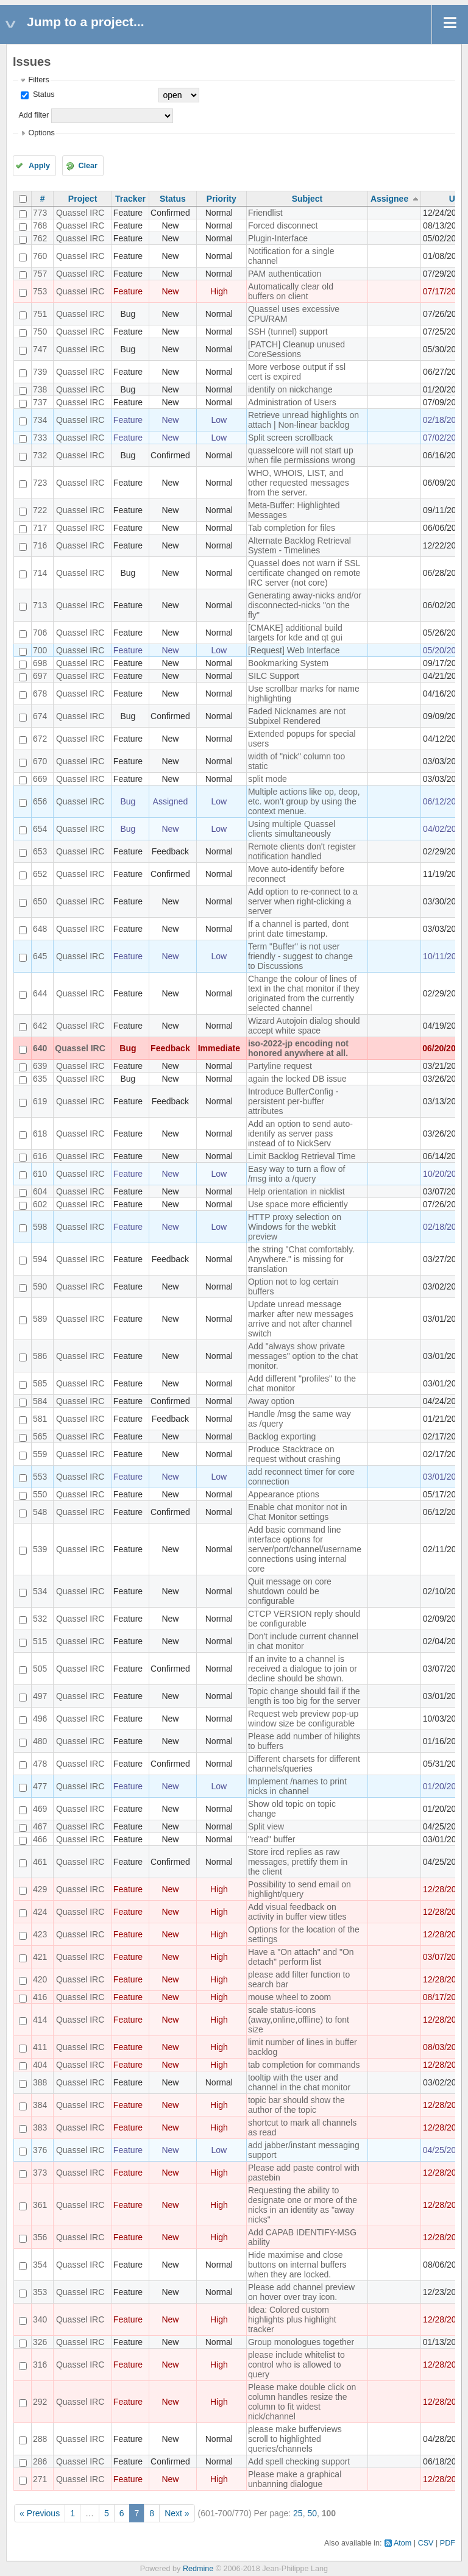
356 (40, 2237)
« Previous (40, 2513)
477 (40, 1786)
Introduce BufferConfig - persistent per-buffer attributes (293, 1101)
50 (312, 2513)
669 (40, 779)
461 (40, 1862)
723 (40, 483)
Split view (266, 1826)
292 (40, 2402)
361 (40, 2205)
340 (40, 2319)
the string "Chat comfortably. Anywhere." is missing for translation (301, 1259)
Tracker (130, 199)
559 (40, 1454)
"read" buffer (271, 1839)
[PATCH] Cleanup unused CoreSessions (296, 349)
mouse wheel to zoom (289, 1997)
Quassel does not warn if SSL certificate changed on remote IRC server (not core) (304, 572)
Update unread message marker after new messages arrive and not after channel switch (300, 1318)
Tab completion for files (291, 528)
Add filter (33, 115)
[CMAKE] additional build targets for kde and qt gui (295, 632)
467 (40, 1826)
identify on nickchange (290, 389)
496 (40, 1718)
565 (40, 1436)
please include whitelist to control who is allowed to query (296, 2364)
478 (40, 1764)
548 (40, 1512)
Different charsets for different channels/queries (304, 1763)
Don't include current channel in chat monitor (303, 1641)
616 (40, 1156)
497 (40, 1696)
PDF (447, 2543)
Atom (402, 2543)
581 (40, 1419)
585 (40, 1383)
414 (40, 2019)
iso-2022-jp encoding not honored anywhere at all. (298, 1048)
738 (40, 389)
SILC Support (273, 676)
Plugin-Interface (278, 238)
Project (82, 199)
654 (40, 829)
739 (40, 372)
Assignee (389, 199)
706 (40, 632)
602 (40, 1204)
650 (40, 901)
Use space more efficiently (298, 1204)
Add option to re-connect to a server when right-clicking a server (303, 901)
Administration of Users (292, 402)
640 (40, 1048)
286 (40, 2461)
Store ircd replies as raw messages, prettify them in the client (297, 1861)
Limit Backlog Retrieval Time (302, 1156)
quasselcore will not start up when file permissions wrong (301, 455)
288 (40, 2439)
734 (40, 420)
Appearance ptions (283, 1494)
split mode (267, 779)
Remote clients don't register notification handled (302, 851)
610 (40, 1174)
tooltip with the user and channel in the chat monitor (299, 2082)
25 (298, 2513)
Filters (38, 80)
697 (40, 676)
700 (40, 650)
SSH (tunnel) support (288, 331)
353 (40, 2292)
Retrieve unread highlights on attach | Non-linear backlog (303, 420)
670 (40, 761)
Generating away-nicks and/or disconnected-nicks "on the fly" (304, 605)
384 (40, 2105)
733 (40, 437)
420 (40, 1979)
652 (40, 874)
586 (40, 1356)
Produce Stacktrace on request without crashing (294, 1454)
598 (40, 1227)
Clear (88, 165)
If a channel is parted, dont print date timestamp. (298, 929)
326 (40, 2342)
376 (40, 2150)
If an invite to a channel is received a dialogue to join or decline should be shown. (302, 1668)
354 (40, 2264)
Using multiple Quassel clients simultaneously (291, 829)
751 (40, 314)
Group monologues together (301, 2342)
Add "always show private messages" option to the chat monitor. (303, 1356)
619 (40, 1101)
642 (40, 1026)
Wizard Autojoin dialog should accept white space (304, 1025)
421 (40, 1957)
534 (40, 1591)
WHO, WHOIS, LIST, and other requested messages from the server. (298, 482)
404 (40, 2065)
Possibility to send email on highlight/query (299, 1889)
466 (40, 1839)
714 (40, 573)
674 (40, 716)
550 (40, 1494)
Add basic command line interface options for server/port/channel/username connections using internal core (304, 1549)
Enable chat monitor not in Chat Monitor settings (297, 1512)
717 (40, 528)
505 (40, 1668)
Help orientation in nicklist (296, 1191)
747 (40, 349)
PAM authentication (284, 274)
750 (40, 331)
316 (40, 2364)
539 (40, 1549)
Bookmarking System (288, 663)
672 (40, 738)
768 (40, 225)
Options (41, 133)
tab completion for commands (304, 2065)
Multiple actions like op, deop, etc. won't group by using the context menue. (304, 801)
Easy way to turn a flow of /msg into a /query (297, 1173)
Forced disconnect (282, 225)
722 (40, 510)
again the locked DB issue (297, 1079)
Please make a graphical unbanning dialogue (294, 2479)
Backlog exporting (282, 1436)
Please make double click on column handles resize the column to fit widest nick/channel (302, 2401)
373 (40, 2172)
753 (40, 291)
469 (40, 1809)
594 (40, 1259)
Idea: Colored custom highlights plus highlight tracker (292, 2319)
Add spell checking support (299, 2461)
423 (40, 1934)
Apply (39, 165)
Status (42, 94)
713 (40, 605)
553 (40, 1476)
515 (40, 1641)
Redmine (198, 2568)
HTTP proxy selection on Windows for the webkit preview (294, 1226)
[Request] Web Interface (294, 650)
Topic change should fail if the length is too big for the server (304, 1696)
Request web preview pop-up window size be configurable (303, 1718)
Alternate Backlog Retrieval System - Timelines (299, 545)
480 (40, 1741)
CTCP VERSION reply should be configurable (304, 1618)
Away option (271, 1401)
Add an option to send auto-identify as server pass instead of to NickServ (300, 1133)
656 (40, 801)
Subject (307, 199)
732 (40, 455)
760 (40, 256)
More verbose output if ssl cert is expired (297, 371)
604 (40, 1191)
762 (40, 238)
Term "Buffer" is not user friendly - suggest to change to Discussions (300, 956)
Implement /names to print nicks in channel (297, 1786)
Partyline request (280, 1066)
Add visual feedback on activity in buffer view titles (297, 1911)
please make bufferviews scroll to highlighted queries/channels (295, 2439)
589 (40, 1319)
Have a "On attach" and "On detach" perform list (301, 1957)
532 (40, 1618)
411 (40, 2047)
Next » (177, 2513)
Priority (221, 199)
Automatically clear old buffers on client (290, 291)
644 (40, 993)
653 (40, 851)
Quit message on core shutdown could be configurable (290, 1591)
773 (40, 213)
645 (40, 956)
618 (40, 1133)
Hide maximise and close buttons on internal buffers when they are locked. (297, 2264)
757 (40, 274)
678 (40, 693)
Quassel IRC (80, 213)
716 (40, 545)
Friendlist (265, 213)
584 (40, 1401)
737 (40, 402)
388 (40, 2082)
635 (40, 1079)
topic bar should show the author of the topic (296, 2105)
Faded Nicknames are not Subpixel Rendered (297, 716)
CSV (426, 2543)
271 (40, 2479)
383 (40, 2127)
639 (40, 1066)
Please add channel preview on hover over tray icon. (301, 2292)
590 (40, 1286)
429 (40, 1889)
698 (40, 663)
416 (40, 1997)
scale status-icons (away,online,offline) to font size (298, 2019)
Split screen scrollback (290, 437)
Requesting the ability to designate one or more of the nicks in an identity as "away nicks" (302, 2204)
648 (40, 929)
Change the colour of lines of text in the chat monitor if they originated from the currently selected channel (304, 993)
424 (40, 1912)
